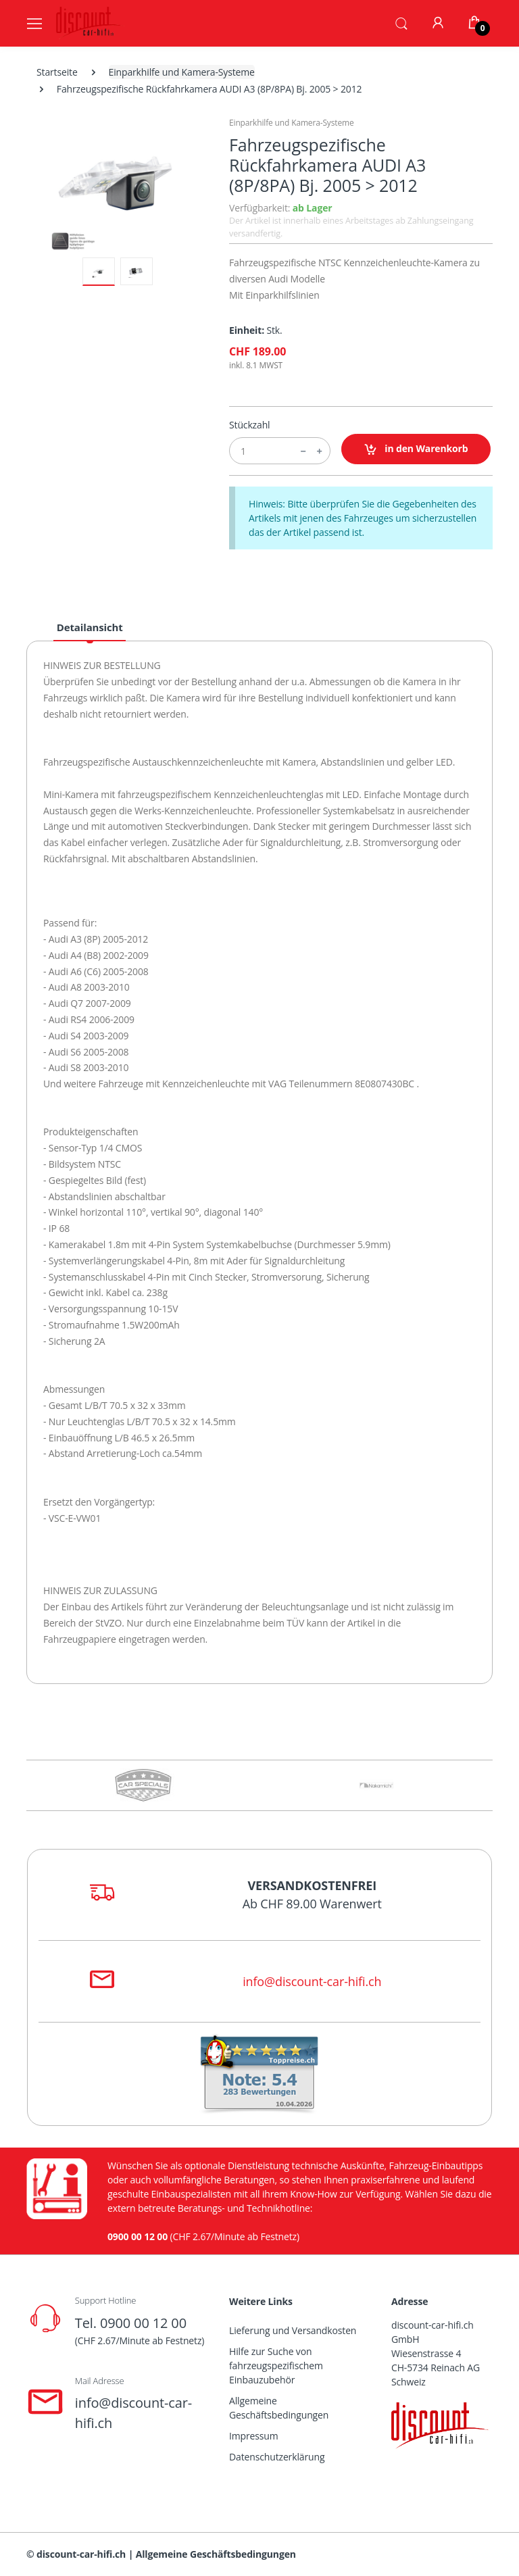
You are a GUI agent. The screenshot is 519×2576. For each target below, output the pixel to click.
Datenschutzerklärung (276, 2456)
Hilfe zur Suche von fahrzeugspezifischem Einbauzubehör (276, 2365)
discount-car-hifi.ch (81, 2554)
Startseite (57, 72)
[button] (401, 22)
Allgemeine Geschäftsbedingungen (278, 2407)
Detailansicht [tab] (90, 627)
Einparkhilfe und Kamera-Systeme (182, 72)
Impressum (253, 2435)
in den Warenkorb (416, 449)
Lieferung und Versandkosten (292, 2330)
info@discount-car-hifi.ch (312, 1981)
